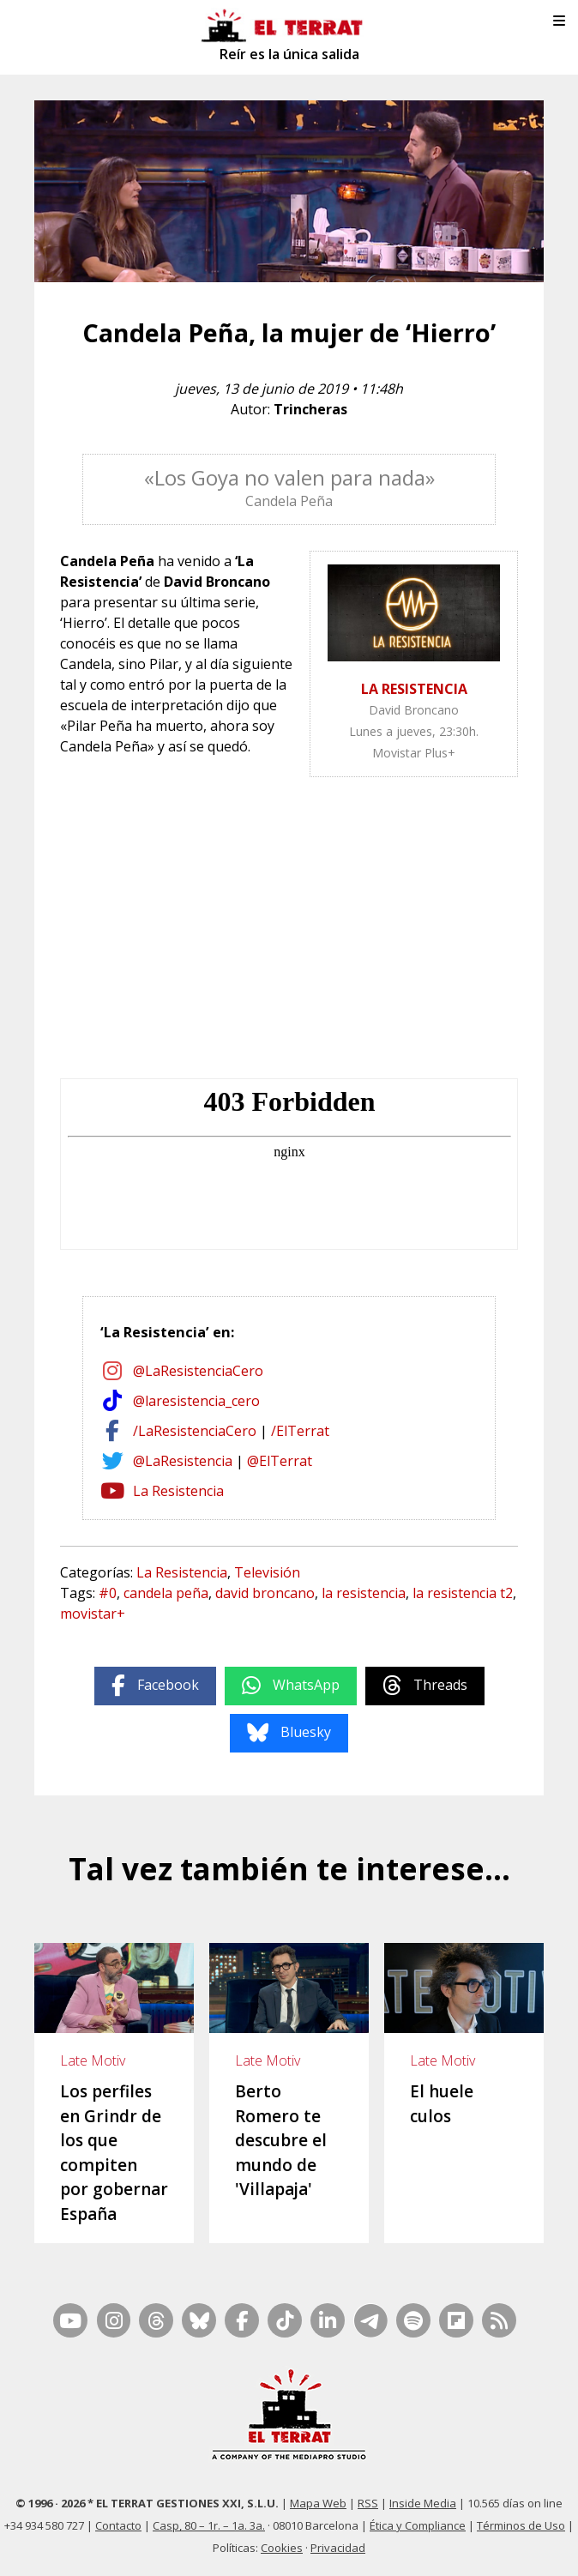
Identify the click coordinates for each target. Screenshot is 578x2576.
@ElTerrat (279, 1460)
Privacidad (337, 2547)
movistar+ (92, 1613)
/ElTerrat (300, 1430)
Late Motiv (92, 2060)
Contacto (118, 2525)
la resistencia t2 (462, 1593)
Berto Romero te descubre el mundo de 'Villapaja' (281, 2140)
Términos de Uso (521, 2525)
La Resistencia (178, 1490)
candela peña (165, 1593)
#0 (108, 1593)
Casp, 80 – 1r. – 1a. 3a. (209, 2525)
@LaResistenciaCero (198, 1370)
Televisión (267, 1572)
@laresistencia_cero (196, 1400)
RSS (368, 2503)
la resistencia (364, 1593)
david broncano (265, 1593)
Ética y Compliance (418, 2525)
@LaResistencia (182, 1460)
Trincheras (310, 409)
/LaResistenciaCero (194, 1430)
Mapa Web (318, 2503)
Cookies (282, 2547)
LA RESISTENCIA (414, 688)
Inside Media (422, 2503)
